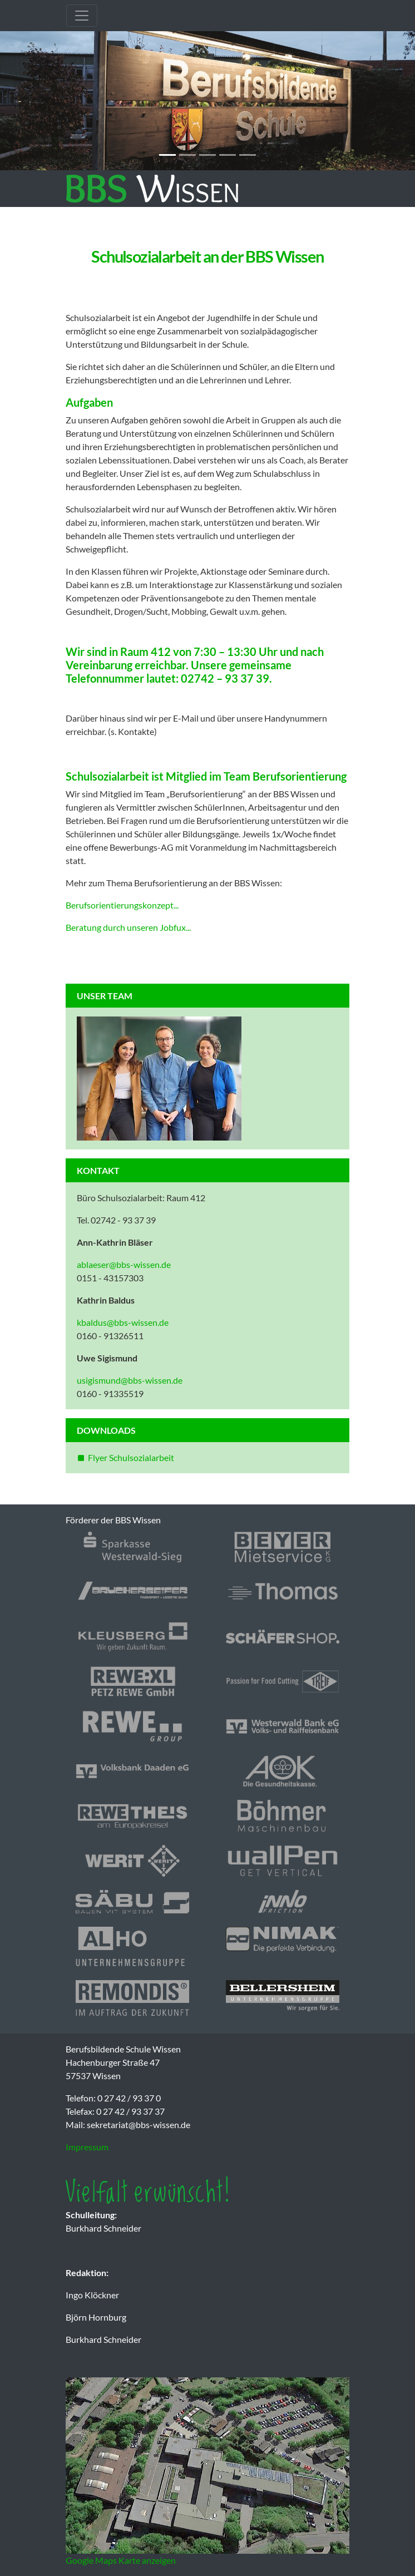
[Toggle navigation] (81, 15)
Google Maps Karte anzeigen (121, 2560)
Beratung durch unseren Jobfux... (128, 927)
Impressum (87, 2146)
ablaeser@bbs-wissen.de (124, 1264)
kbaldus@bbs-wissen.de (123, 1322)
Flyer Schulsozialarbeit (131, 1457)
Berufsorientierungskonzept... (122, 905)
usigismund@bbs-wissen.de (129, 1380)
